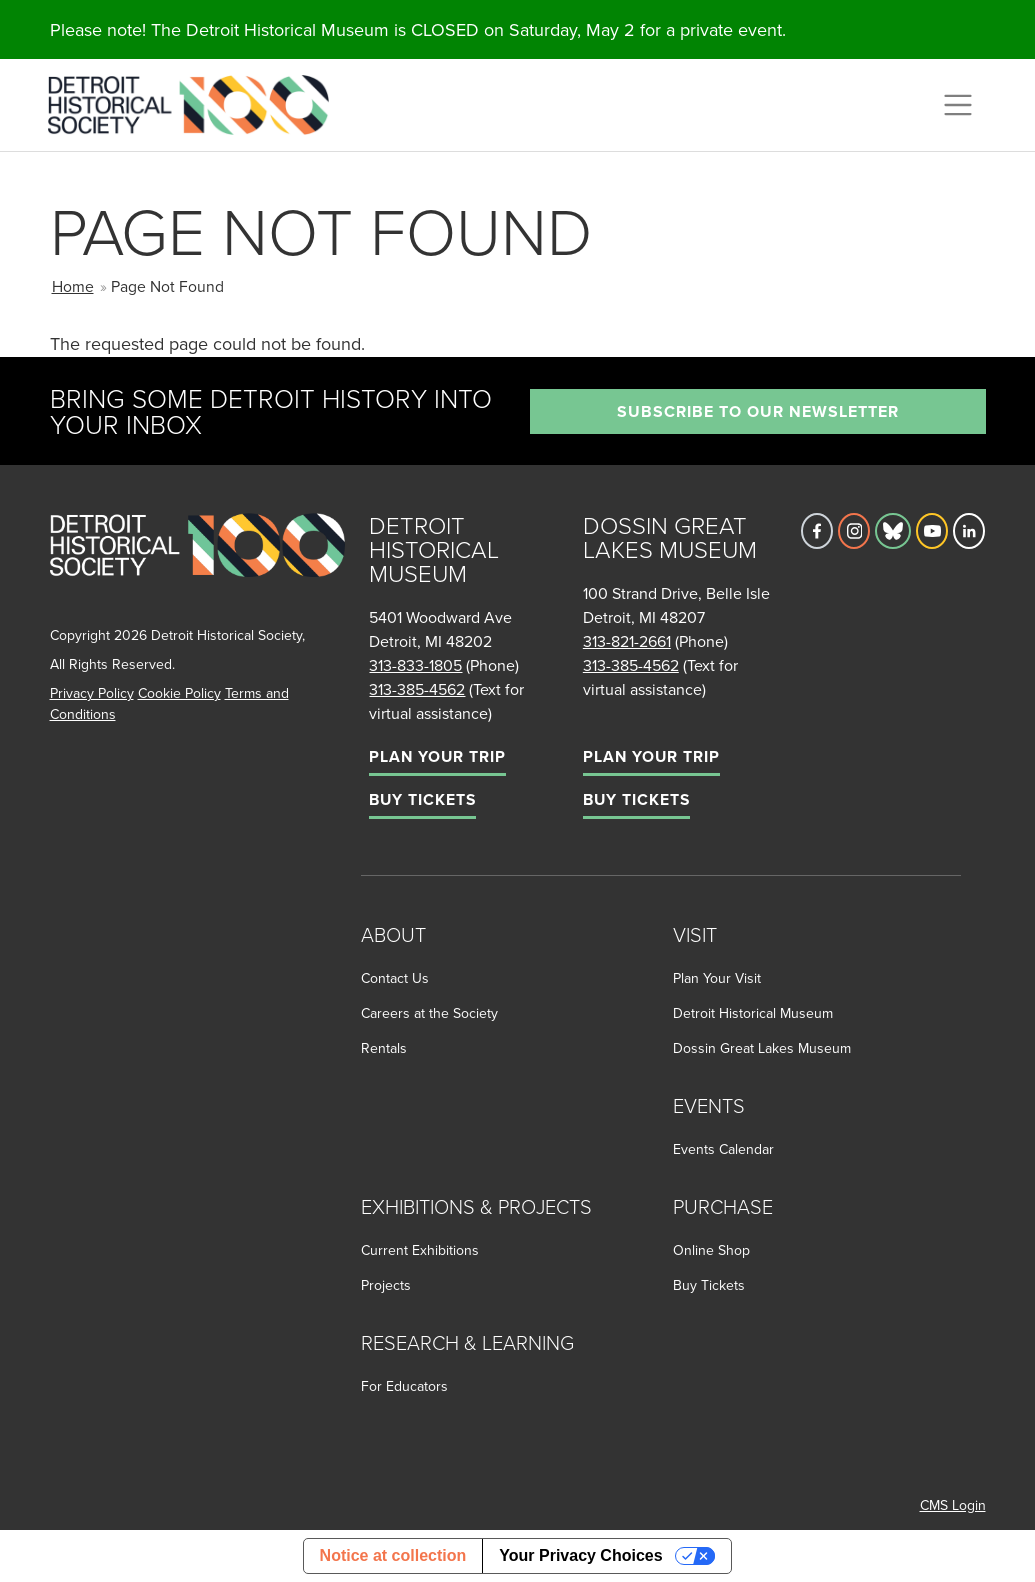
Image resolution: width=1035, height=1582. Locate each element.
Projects (386, 1285)
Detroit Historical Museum (753, 1013)
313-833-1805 (415, 665)
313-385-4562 (417, 689)
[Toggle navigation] (958, 105)
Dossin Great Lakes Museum (762, 1048)
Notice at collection (393, 1555)
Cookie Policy (179, 693)
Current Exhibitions (420, 1250)
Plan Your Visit (717, 978)
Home (73, 286)
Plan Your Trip (437, 756)
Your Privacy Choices (580, 1555)
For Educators (404, 1386)
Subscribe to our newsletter (758, 411)
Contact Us (395, 978)
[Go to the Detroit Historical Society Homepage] (196, 102)
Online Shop (711, 1250)
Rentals (384, 1048)
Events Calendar (723, 1149)
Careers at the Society (429, 1013)
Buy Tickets (422, 799)
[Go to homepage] (198, 566)
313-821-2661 (627, 641)
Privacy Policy (92, 693)
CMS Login (953, 1505)
